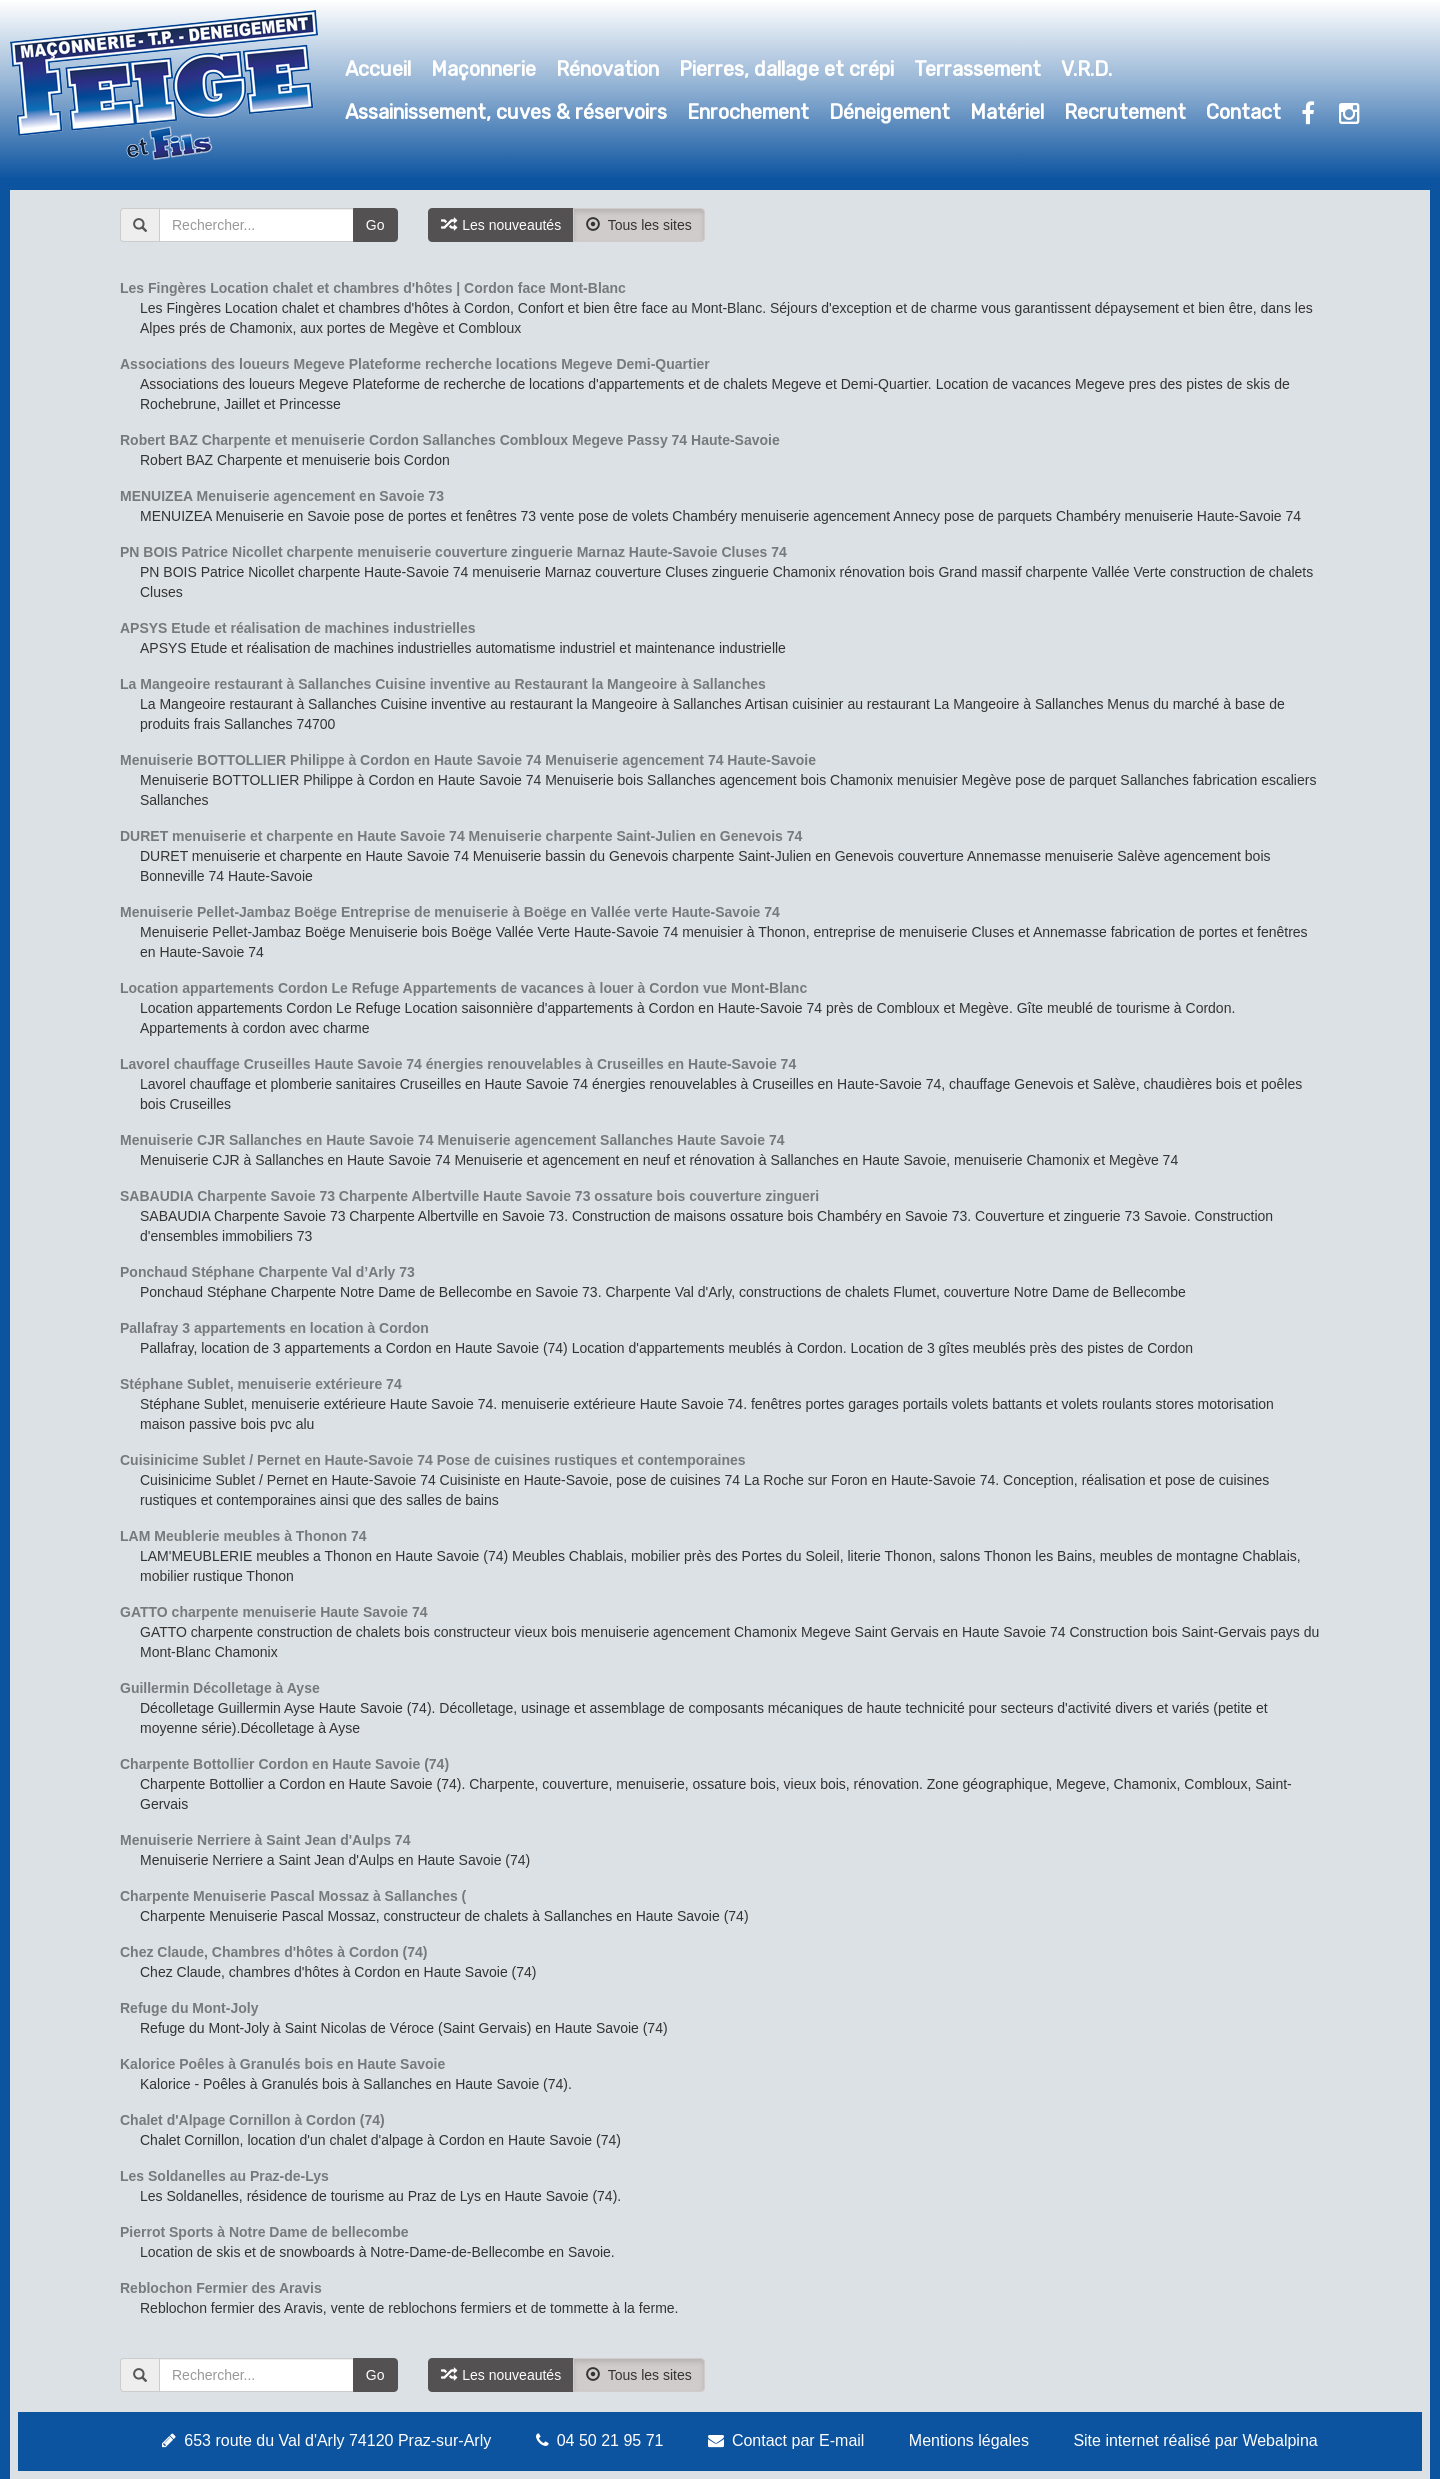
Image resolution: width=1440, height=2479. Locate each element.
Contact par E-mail (798, 2440)
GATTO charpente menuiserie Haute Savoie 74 (274, 1612)
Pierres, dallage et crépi (786, 69)
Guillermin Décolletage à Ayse (220, 1688)
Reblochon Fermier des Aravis (221, 2288)
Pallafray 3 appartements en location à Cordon (274, 1328)
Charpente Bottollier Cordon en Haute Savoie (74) (284, 1764)
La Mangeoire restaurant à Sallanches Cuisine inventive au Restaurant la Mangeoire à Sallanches (443, 684)
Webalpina (1279, 2440)
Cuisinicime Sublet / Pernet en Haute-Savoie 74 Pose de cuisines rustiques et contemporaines (433, 1460)
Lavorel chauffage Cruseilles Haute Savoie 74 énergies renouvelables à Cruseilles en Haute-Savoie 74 (458, 1064)
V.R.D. (1086, 69)
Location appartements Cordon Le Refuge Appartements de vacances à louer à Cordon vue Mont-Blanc (463, 988)
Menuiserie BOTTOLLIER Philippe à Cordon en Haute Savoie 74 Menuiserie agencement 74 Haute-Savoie (468, 760)
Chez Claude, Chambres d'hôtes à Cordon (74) (274, 1952)
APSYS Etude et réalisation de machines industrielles (298, 628)
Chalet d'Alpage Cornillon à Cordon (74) (252, 2120)
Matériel (1007, 112)
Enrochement (748, 112)
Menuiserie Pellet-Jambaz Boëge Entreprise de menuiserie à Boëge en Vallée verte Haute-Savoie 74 (450, 912)
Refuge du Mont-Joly (189, 2008)
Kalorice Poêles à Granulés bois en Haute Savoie (282, 2064)
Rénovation (607, 69)
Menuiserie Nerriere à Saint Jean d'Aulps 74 (265, 1840)
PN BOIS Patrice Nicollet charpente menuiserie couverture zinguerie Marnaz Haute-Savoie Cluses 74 (453, 552)
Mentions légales (969, 2440)
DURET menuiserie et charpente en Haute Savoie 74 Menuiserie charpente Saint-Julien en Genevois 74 (461, 836)
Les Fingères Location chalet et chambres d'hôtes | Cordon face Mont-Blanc (373, 288)
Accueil (378, 69)
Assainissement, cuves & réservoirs (506, 112)
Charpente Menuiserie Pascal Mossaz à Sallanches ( (293, 1896)
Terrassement (977, 69)
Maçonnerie (483, 69)
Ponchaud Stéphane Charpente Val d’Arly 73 (267, 1272)
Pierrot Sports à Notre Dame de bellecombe (264, 2232)
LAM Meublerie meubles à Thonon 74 (243, 1536)
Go (375, 225)
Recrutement (1125, 112)
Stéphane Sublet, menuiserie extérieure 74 (261, 1384)
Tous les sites (639, 225)
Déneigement (889, 112)
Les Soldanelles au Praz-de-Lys (224, 2176)
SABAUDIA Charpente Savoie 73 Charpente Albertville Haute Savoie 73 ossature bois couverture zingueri (469, 1196)
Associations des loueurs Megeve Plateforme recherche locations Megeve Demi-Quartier (415, 364)
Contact (1243, 112)
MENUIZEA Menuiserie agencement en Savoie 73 (282, 496)
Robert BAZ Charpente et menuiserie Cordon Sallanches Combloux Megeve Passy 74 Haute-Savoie (450, 440)
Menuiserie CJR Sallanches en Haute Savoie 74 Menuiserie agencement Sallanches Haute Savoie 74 (452, 1140)
